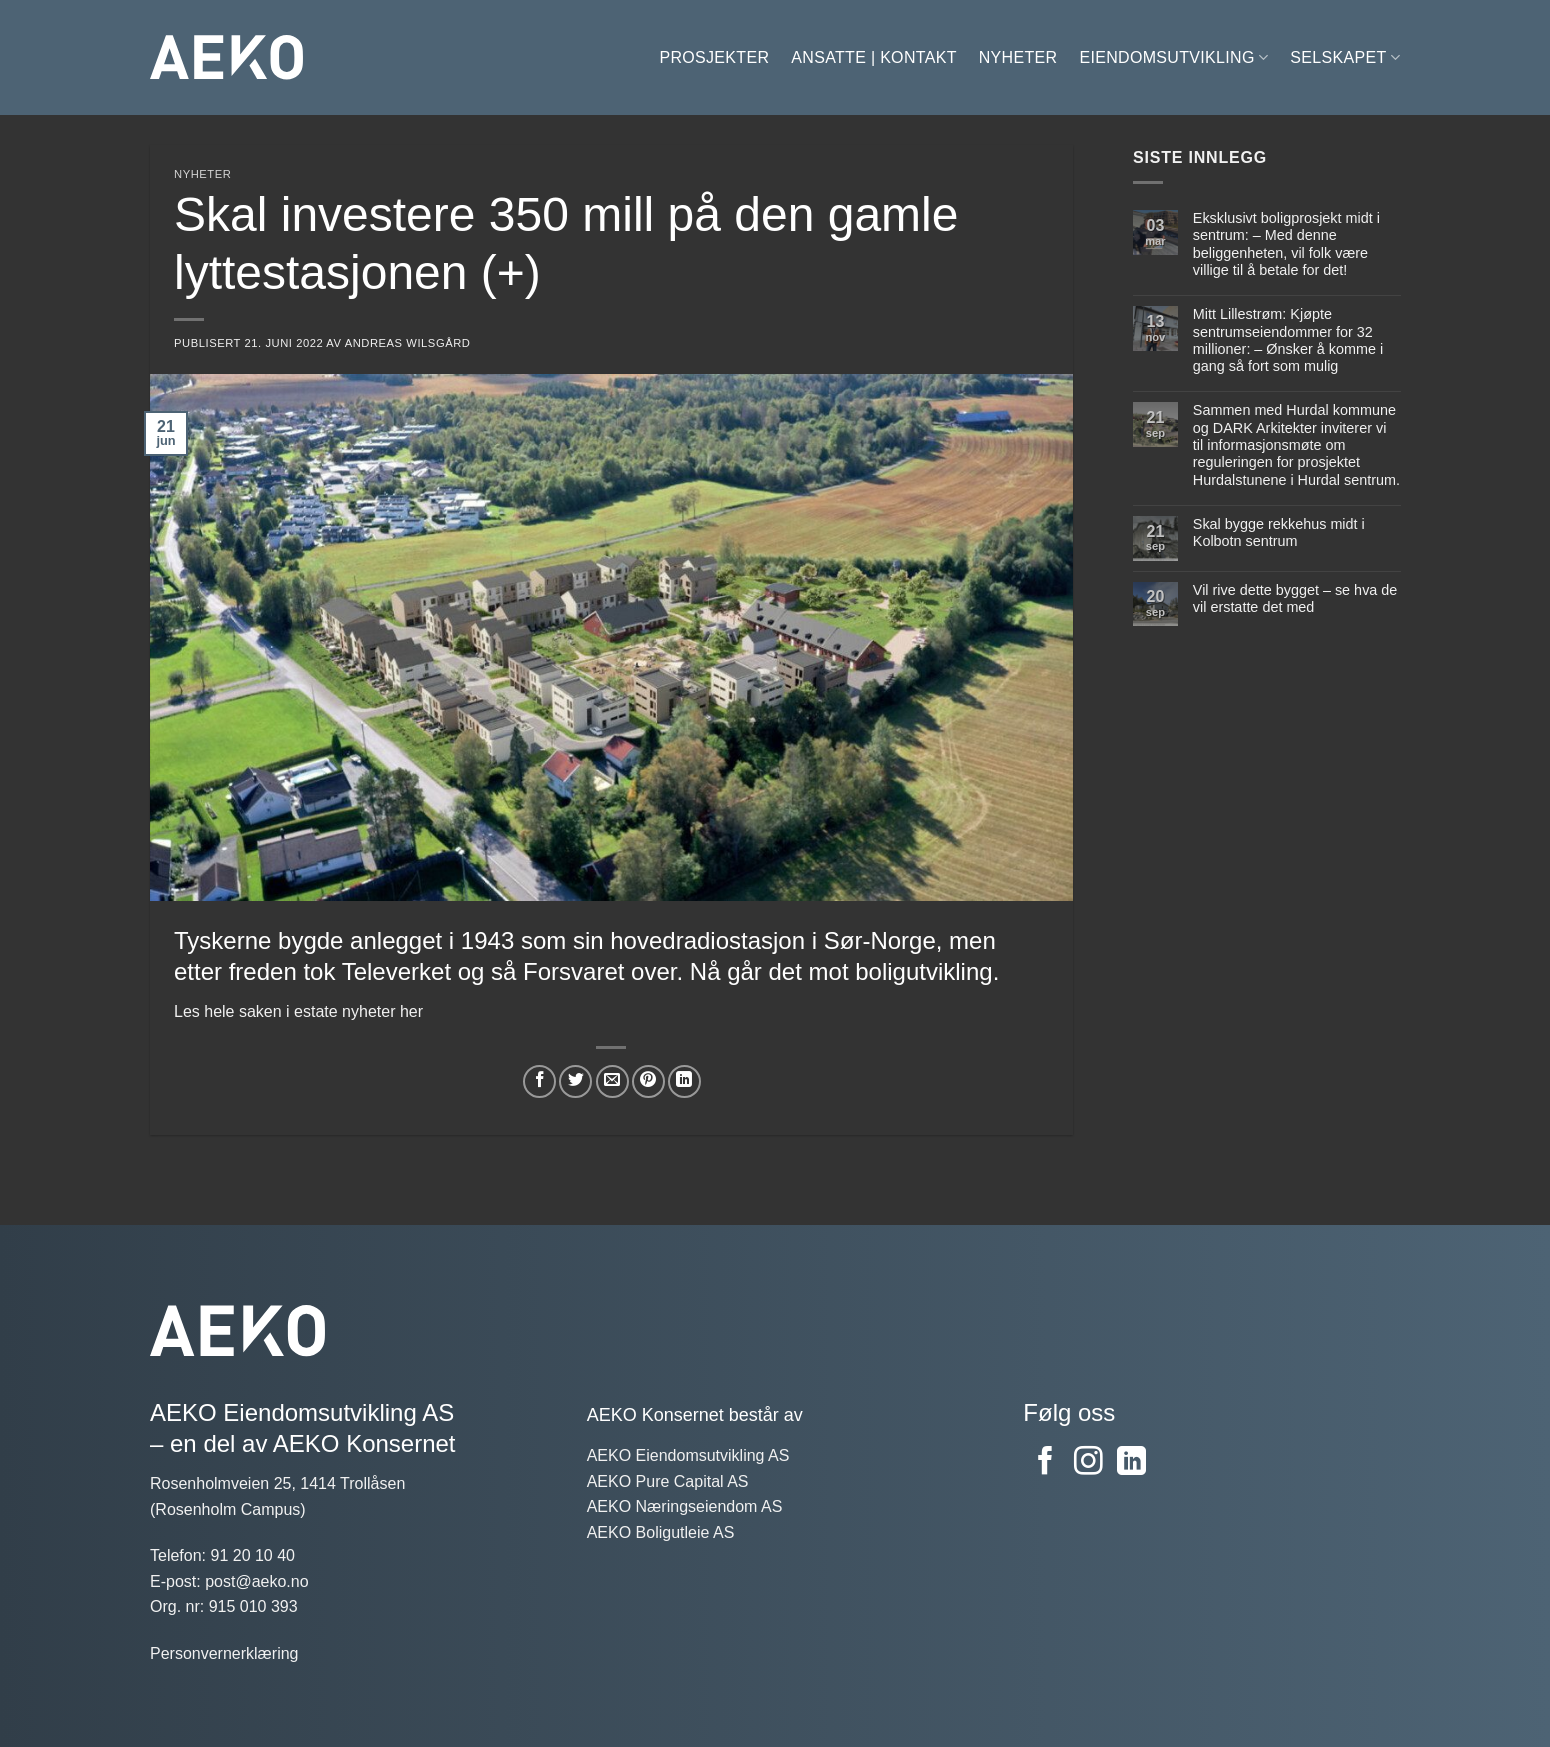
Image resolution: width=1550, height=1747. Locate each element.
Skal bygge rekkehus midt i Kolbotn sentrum (1278, 532)
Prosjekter (714, 57)
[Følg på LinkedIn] (1131, 1463)
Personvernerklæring (224, 1653)
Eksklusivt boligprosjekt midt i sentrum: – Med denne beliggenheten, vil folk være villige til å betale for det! (1285, 244)
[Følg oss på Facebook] (1045, 1463)
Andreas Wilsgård (408, 343)
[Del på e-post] (612, 1081)
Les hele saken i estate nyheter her (298, 1012)
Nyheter (1018, 57)
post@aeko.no (256, 1581)
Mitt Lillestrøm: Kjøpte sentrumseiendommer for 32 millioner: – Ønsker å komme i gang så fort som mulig (1287, 340)
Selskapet (1345, 57)
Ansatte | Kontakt (873, 57)
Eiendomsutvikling (1173, 57)
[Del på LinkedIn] (684, 1081)
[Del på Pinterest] (648, 1081)
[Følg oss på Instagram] (1088, 1463)
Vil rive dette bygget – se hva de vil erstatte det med (1294, 598)
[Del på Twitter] (575, 1081)
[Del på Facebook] (539, 1081)
